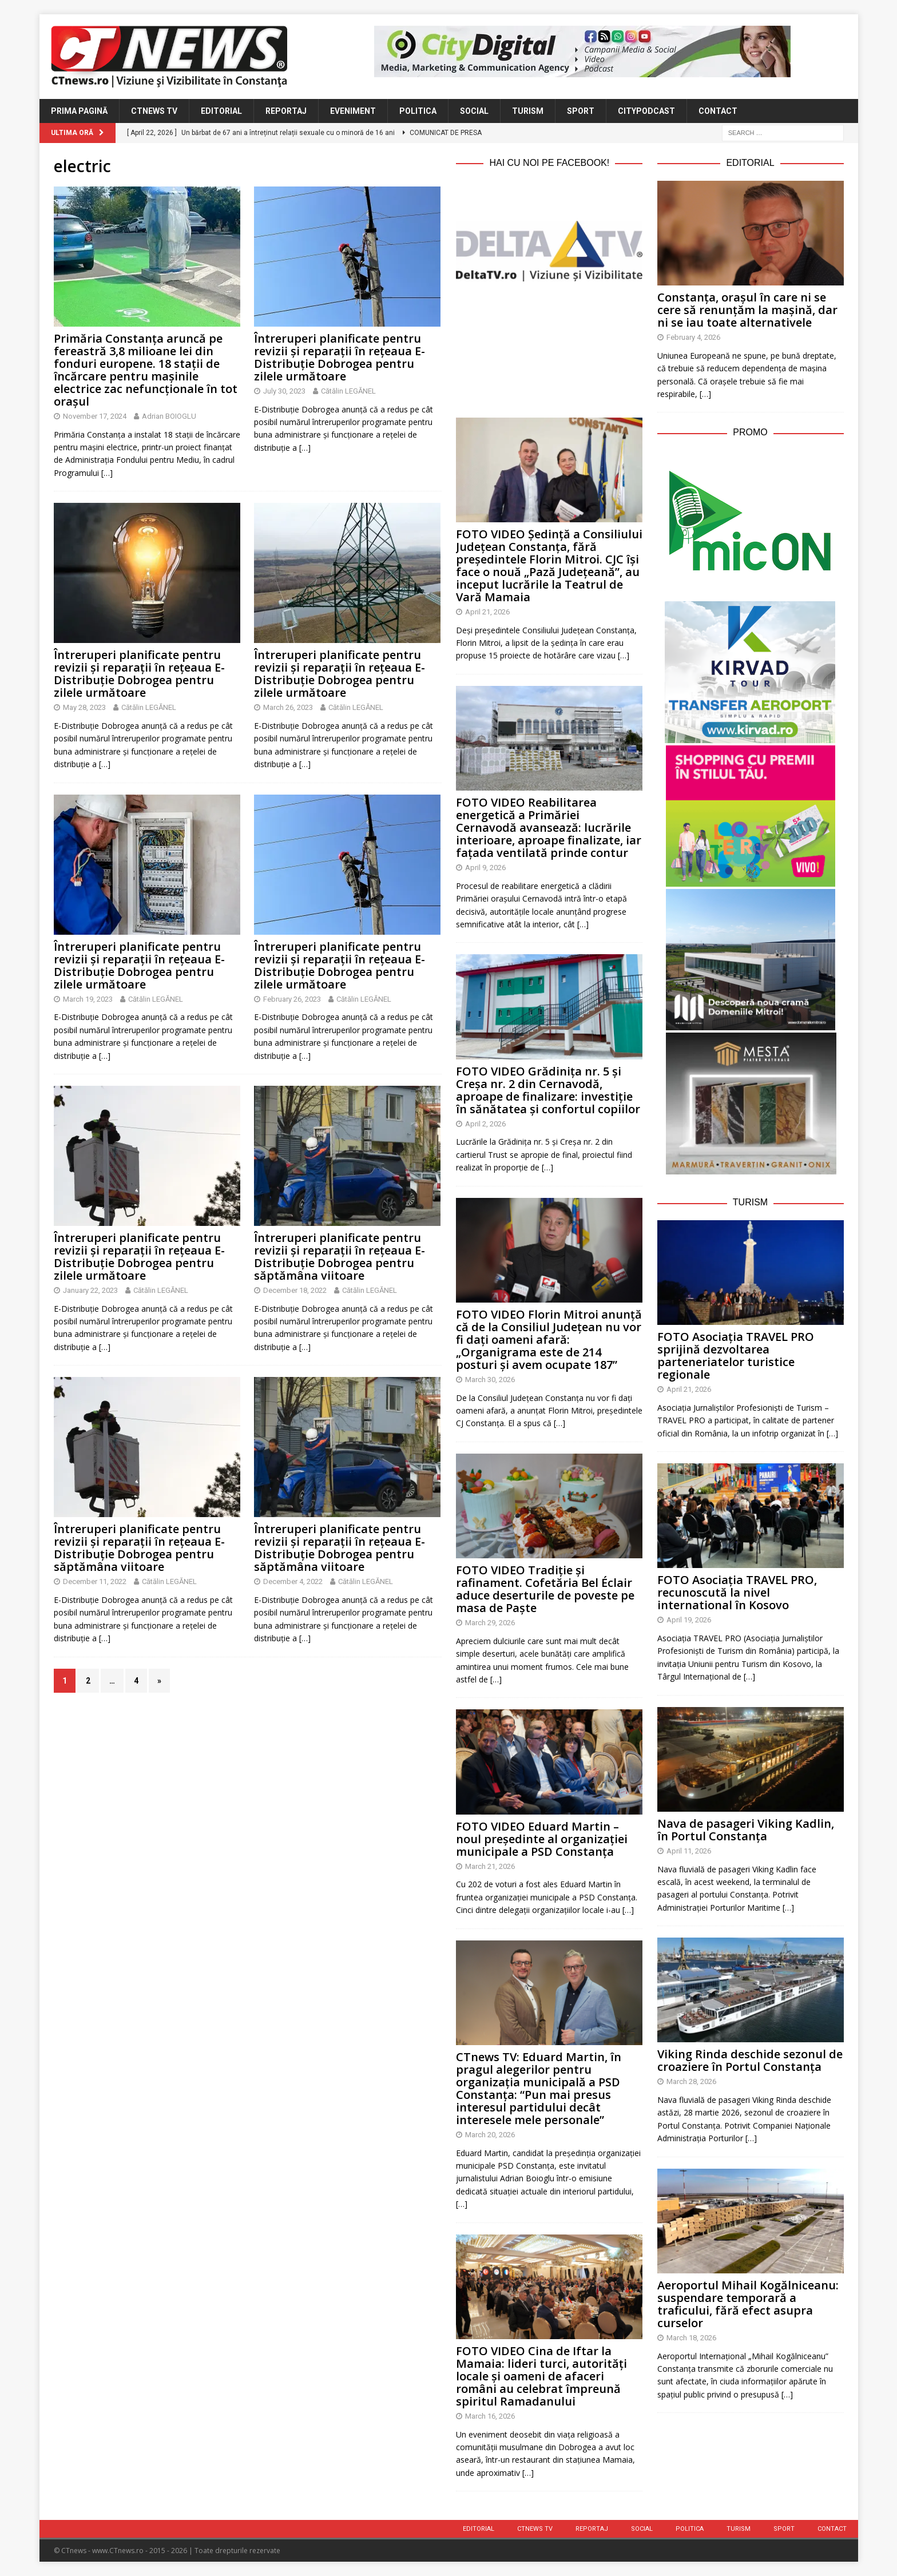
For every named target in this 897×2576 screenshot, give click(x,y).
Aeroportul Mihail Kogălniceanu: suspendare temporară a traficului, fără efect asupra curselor (748, 2304)
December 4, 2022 (293, 1581)
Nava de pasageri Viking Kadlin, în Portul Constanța (745, 1830)
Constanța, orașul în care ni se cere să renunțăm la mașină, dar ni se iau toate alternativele (747, 309)
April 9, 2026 (485, 867)
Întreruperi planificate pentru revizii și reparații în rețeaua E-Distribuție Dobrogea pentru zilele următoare (339, 357)
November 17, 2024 (94, 416)
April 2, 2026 (485, 1124)
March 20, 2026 (490, 2134)
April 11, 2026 (688, 1851)
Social (474, 111)
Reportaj (286, 111)
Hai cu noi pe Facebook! (549, 163)
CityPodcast (646, 111)
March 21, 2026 (490, 1866)
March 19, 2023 (88, 999)
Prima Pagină (79, 111)
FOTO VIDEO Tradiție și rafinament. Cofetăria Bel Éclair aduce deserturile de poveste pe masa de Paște (545, 1589)
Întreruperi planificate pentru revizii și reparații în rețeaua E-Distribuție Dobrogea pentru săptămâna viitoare (339, 1256)
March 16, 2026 (490, 2416)
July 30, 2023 (284, 391)
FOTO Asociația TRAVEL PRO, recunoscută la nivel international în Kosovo (737, 1592)
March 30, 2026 (490, 1379)
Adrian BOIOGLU (169, 416)
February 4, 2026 (693, 337)
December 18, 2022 (295, 1290)
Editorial (221, 111)
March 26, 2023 (288, 707)
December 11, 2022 (94, 1581)
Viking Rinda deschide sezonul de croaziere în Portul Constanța (750, 2060)
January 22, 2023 (90, 1290)
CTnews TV (154, 111)
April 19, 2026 (688, 1620)
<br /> (549, 347)
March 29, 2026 (490, 1622)
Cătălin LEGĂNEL (348, 391)
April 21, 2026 (487, 612)
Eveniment (353, 111)
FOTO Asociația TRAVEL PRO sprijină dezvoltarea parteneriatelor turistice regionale (735, 1355)
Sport (580, 111)
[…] (107, 472)
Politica (417, 111)
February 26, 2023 (292, 999)
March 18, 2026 (691, 2337)
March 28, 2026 (691, 2081)
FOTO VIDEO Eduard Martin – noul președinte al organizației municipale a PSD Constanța (542, 1839)
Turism (527, 111)
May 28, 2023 (84, 707)
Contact (717, 111)
